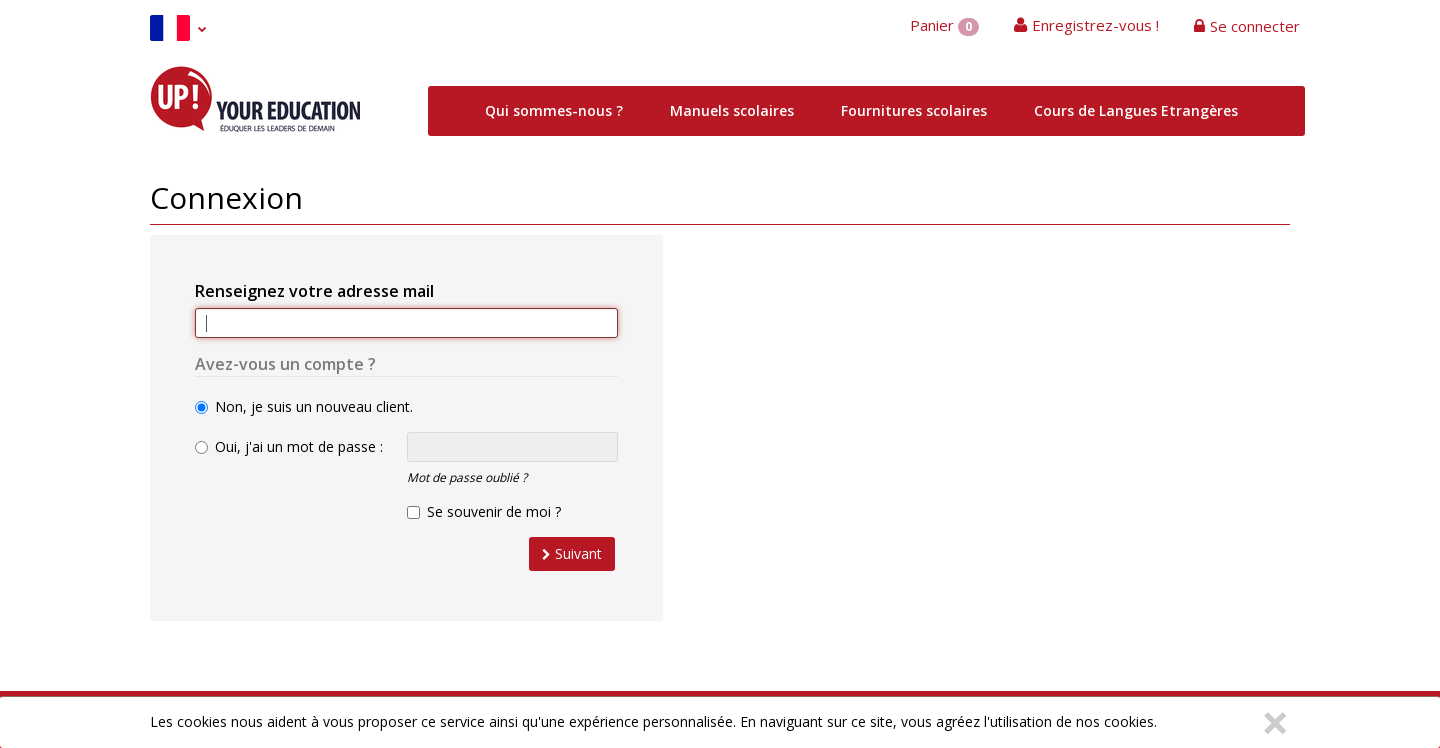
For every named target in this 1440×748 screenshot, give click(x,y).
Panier (944, 25)
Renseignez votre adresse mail (314, 291)
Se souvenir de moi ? (484, 511)
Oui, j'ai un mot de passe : (289, 446)
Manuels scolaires (732, 110)
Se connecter (1255, 26)
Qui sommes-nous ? (554, 110)
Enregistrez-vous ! (1095, 25)
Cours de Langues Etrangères (1136, 110)
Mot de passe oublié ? (467, 477)
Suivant (572, 553)
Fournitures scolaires (914, 110)
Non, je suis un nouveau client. (304, 406)
